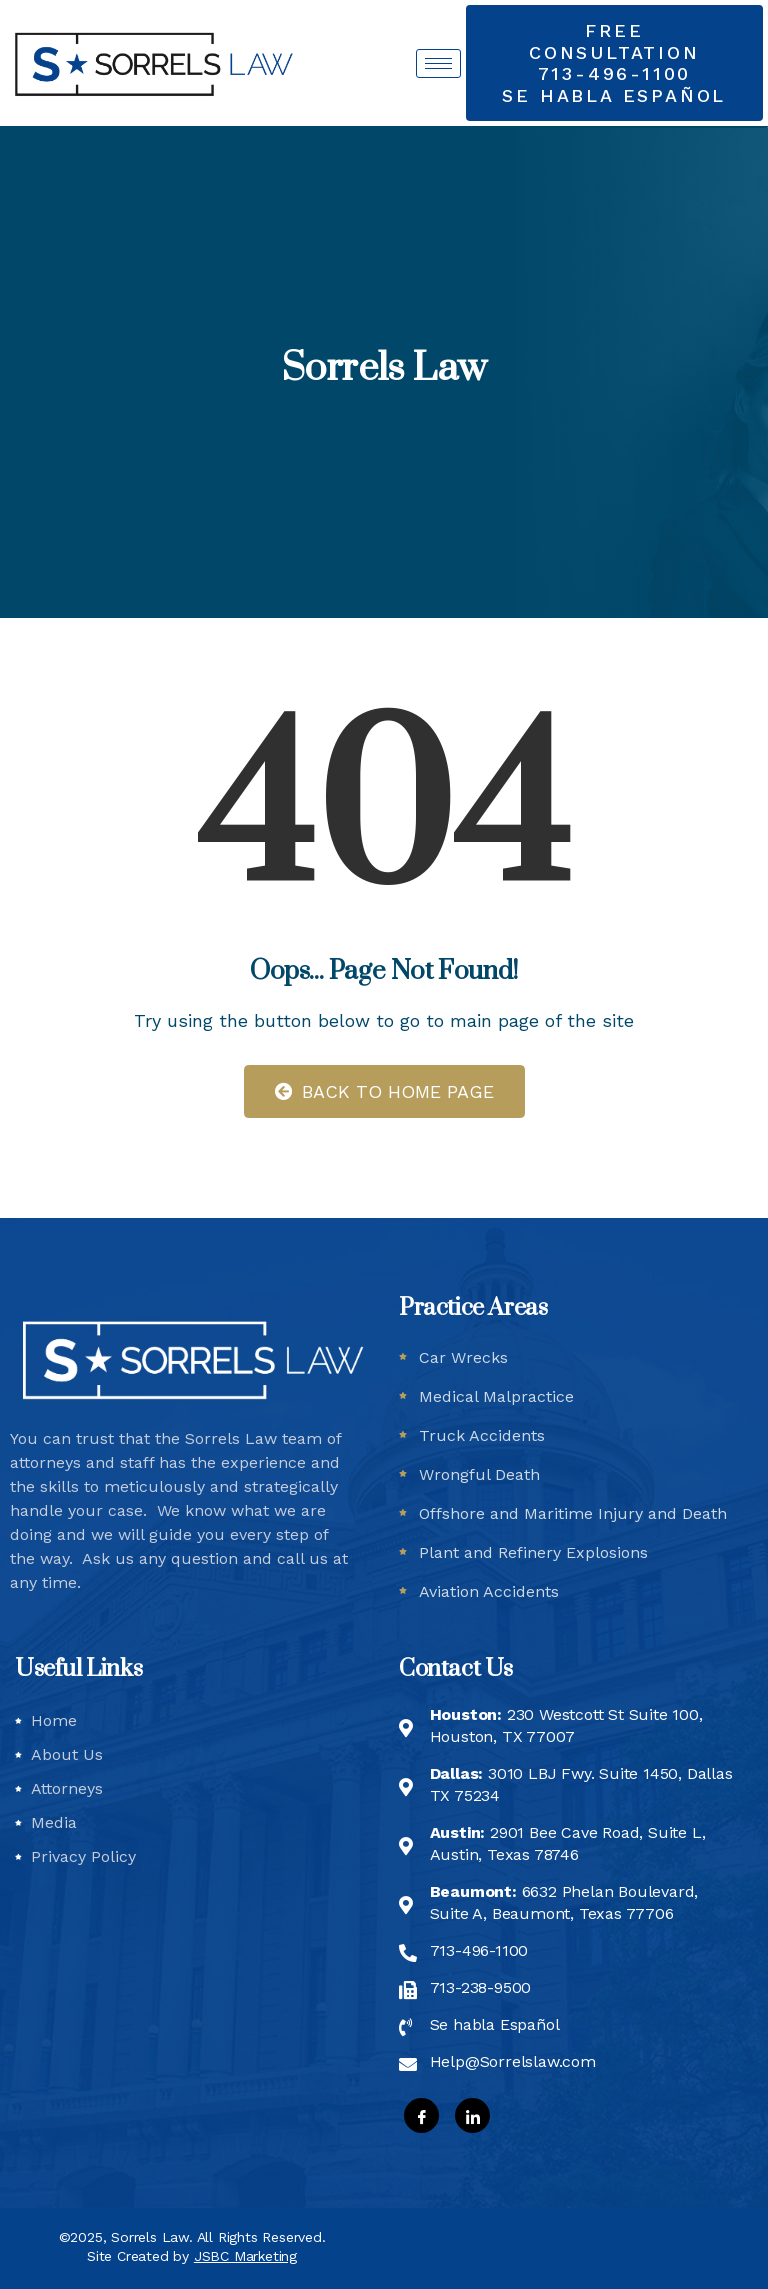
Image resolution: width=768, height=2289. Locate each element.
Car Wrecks (463, 1357)
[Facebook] (421, 2115)
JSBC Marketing (245, 2256)
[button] (614, 63)
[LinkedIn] (472, 2115)
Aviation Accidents (489, 1591)
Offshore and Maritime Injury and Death (573, 1513)
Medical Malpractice (496, 1396)
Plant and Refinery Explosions (533, 1552)
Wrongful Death (479, 1474)
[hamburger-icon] (438, 63)
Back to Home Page (384, 1091)
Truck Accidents (482, 1435)
